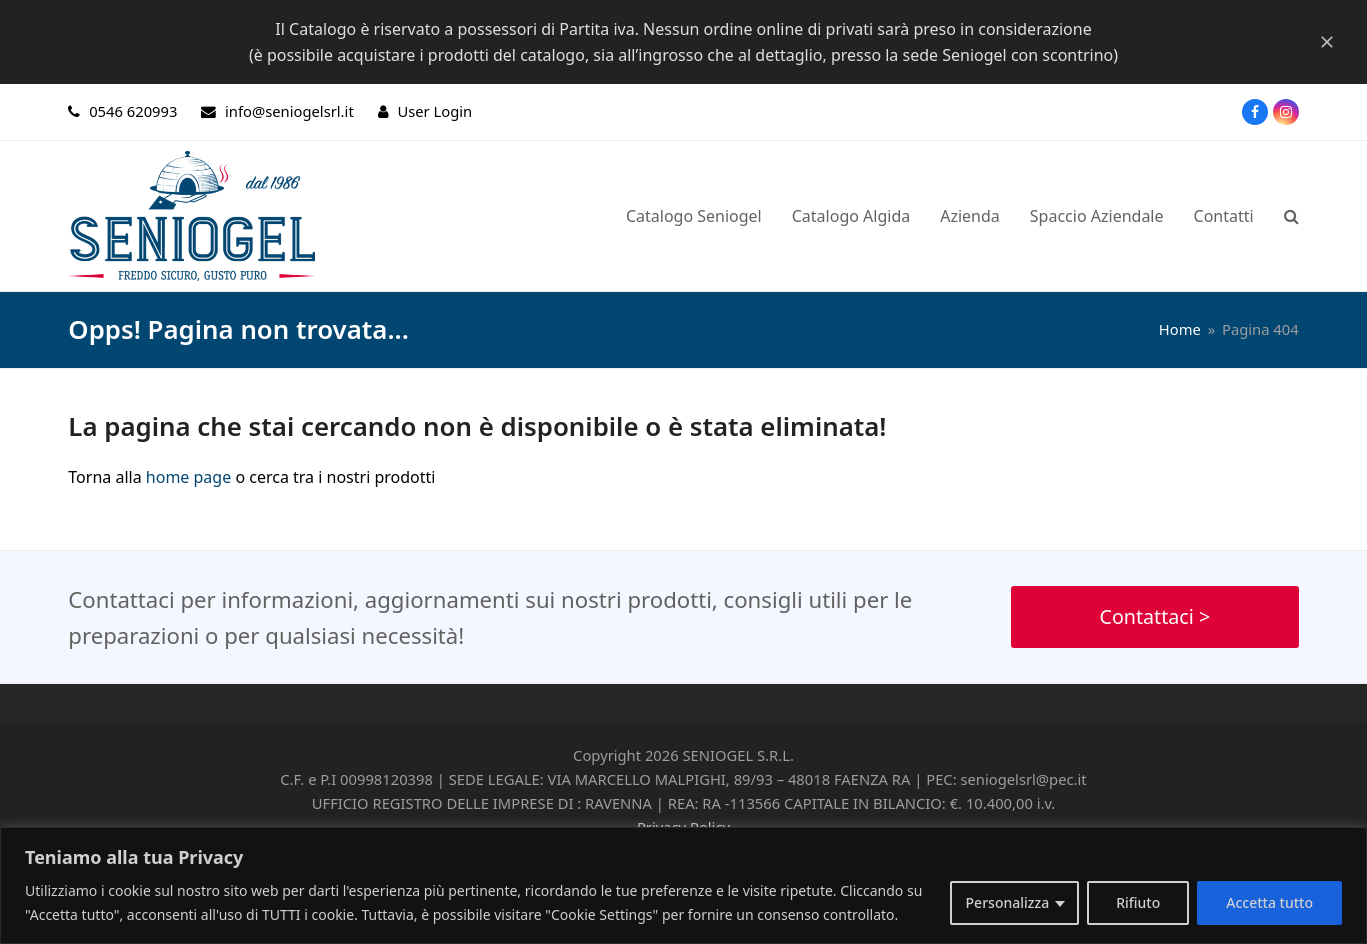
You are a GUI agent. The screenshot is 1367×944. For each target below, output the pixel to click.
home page (188, 477)
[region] (683, 885)
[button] (1291, 216)
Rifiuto (1138, 902)
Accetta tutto (1269, 902)
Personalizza (1008, 902)
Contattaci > (1154, 616)
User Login (434, 111)
